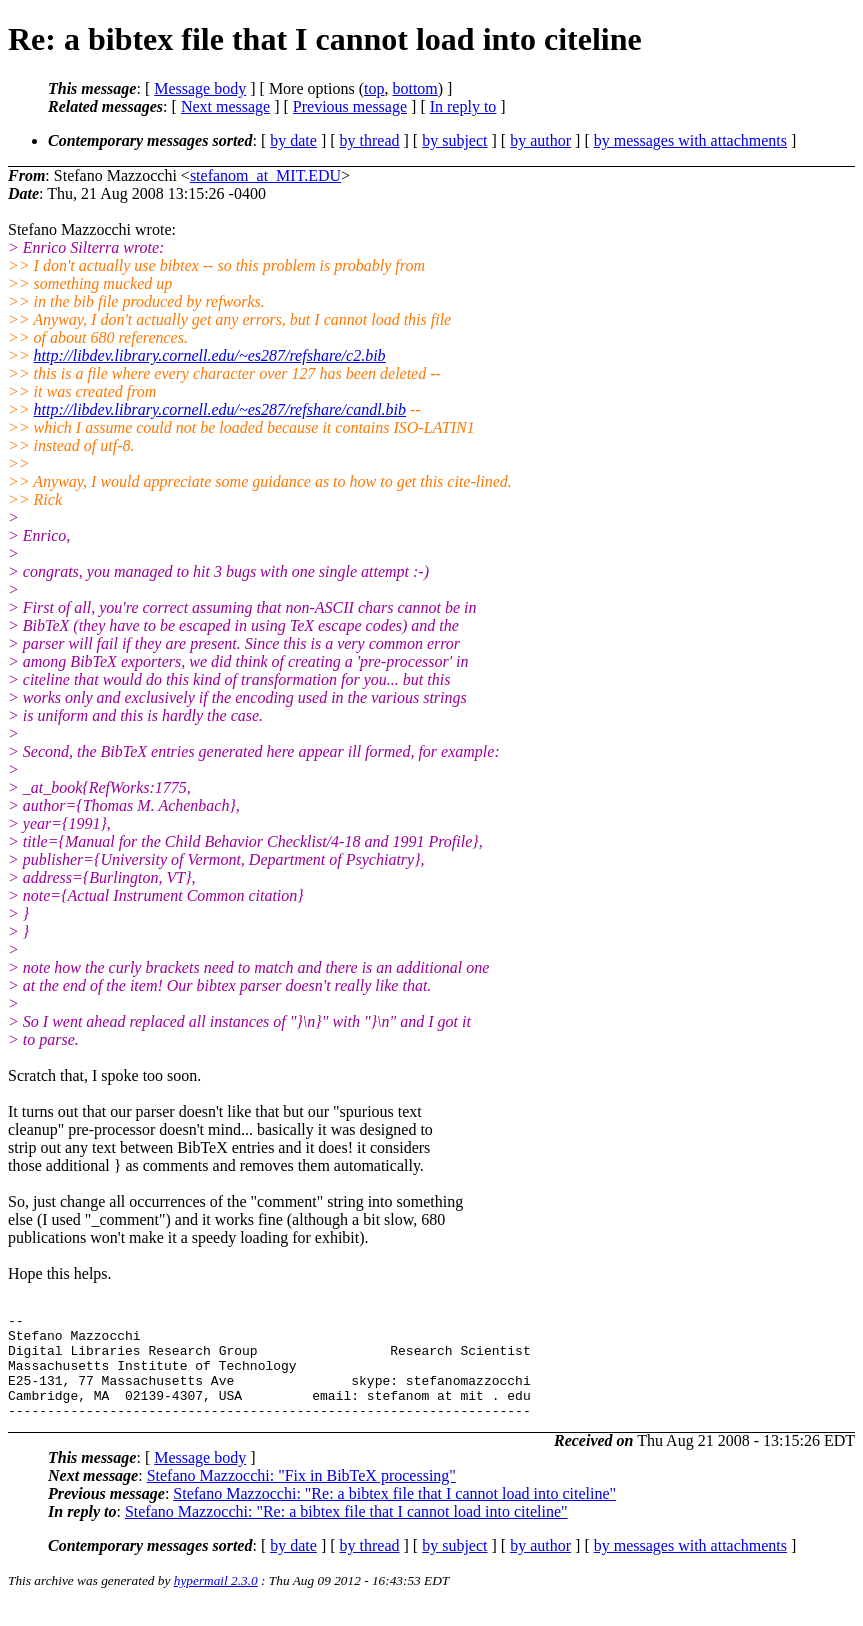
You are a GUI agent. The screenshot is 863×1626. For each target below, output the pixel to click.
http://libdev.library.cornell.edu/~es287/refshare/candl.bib (220, 409)
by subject (454, 140)
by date (293, 140)
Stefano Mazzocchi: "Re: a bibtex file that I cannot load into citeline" (394, 1514)
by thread (370, 140)
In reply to (463, 106)
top (374, 88)
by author (540, 140)
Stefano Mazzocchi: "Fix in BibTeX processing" (301, 1496)
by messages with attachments (690, 140)
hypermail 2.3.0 (216, 1601)
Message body (200, 88)
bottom (414, 88)
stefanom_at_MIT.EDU (265, 175)
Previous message (350, 106)
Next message (225, 106)
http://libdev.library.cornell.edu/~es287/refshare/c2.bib (210, 355)
